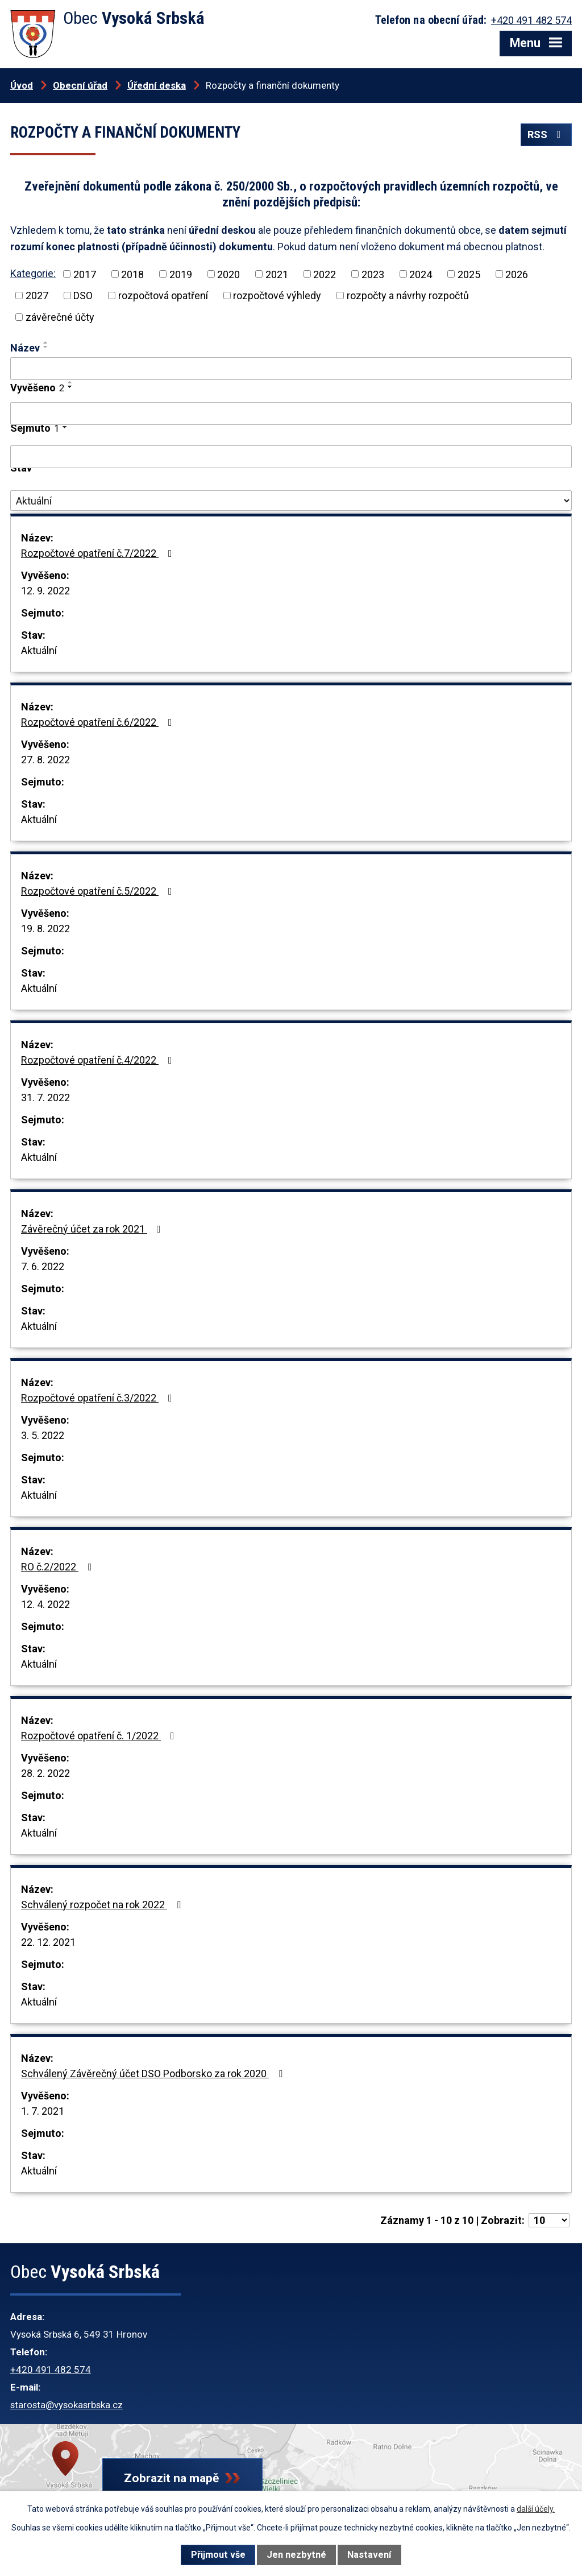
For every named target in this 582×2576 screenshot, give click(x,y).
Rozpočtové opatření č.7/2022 (99, 553)
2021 (276, 274)
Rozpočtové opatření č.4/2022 (99, 1060)
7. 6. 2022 (42, 1266)
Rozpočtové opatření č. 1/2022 (100, 1736)
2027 (37, 295)
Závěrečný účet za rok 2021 (93, 1229)
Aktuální (39, 650)
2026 (516, 274)
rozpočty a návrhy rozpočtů (408, 295)
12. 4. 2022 (45, 1604)
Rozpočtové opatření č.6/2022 (99, 722)
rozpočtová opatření (163, 295)
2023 (372, 274)
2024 (420, 274)
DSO (83, 295)
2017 (84, 274)
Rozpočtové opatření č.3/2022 (99, 1398)
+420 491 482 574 (50, 2369)
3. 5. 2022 (42, 1435)
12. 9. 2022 (45, 591)
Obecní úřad (80, 85)
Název (25, 348)
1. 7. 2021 (42, 2111)
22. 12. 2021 (48, 1942)
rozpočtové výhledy (277, 295)
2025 (469, 274)
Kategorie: (33, 273)
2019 (180, 274)
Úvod (21, 85)
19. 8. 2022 (45, 929)
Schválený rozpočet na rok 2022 (103, 1905)
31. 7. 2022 (45, 1097)
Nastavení (369, 2554)
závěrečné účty (60, 317)
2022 (324, 274)
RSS (546, 134)
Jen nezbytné (296, 2554)
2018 (132, 274)
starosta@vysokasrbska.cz (66, 2404)
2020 (228, 274)
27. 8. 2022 (45, 760)
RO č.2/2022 (59, 1567)
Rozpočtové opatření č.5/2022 (99, 891)
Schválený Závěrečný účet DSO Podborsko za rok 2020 (154, 2073)
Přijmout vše (218, 2554)
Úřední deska (156, 85)
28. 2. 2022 (45, 1773)
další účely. (536, 2508)
